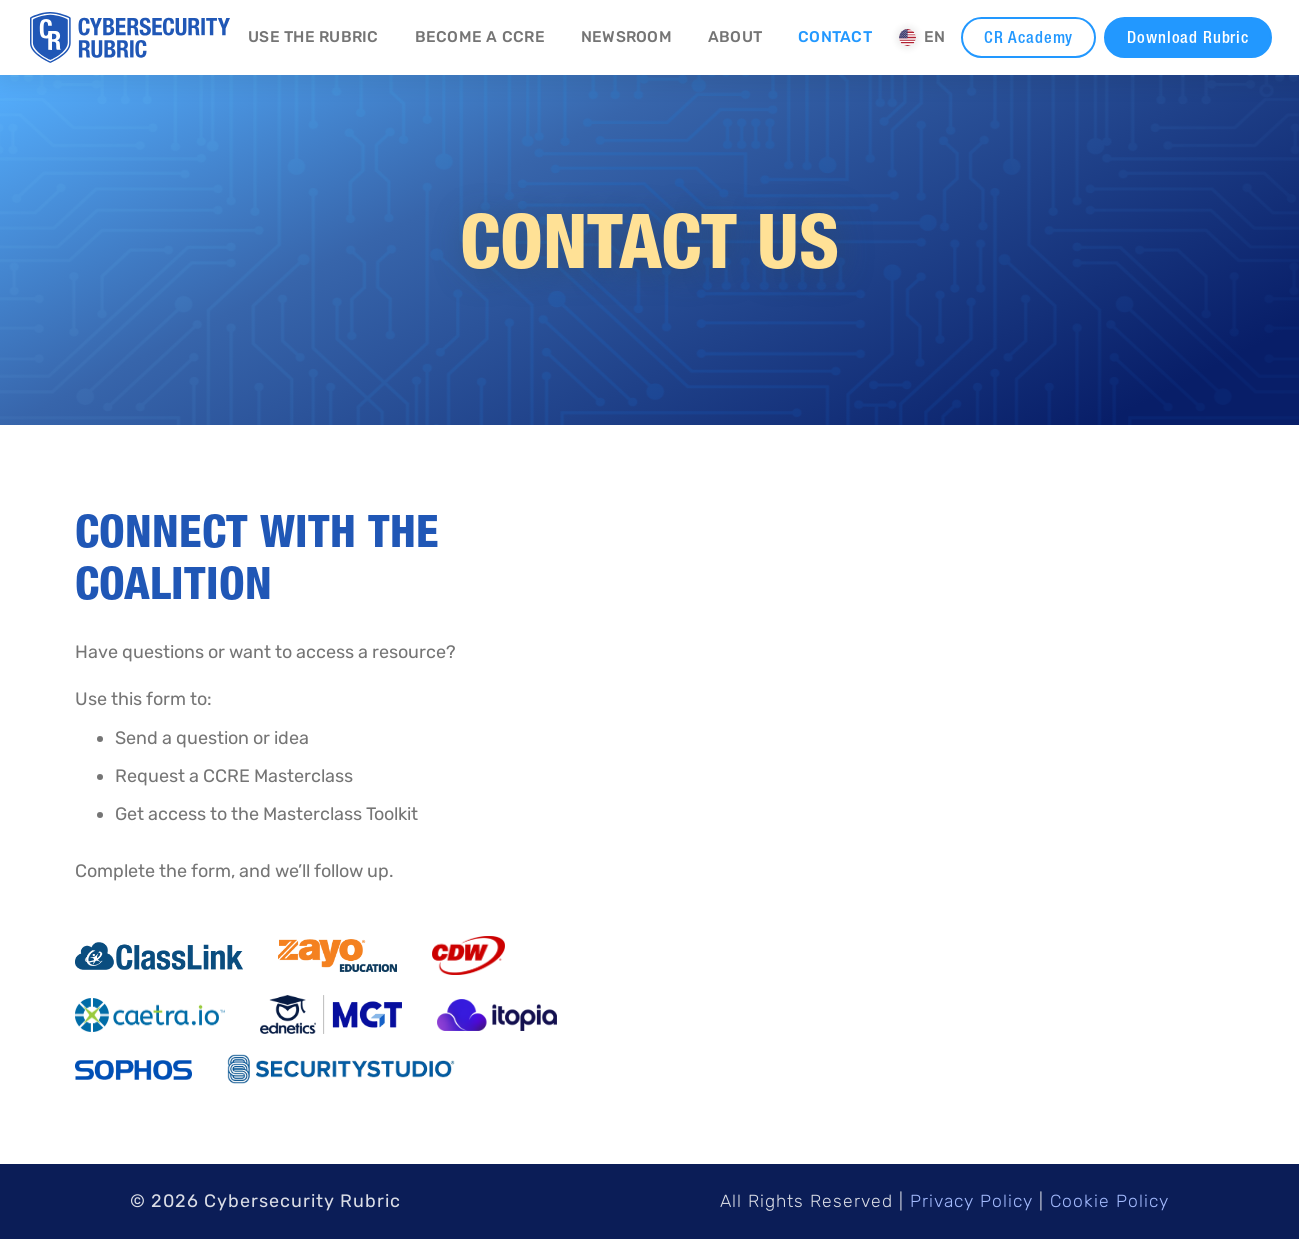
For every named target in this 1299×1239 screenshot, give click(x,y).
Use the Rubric (313, 37)
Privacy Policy (971, 1201)
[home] (130, 37)
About (735, 37)
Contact (835, 37)
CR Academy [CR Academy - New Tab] (1029, 37)
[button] (922, 37)
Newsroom (626, 37)
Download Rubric (1188, 37)
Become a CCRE (480, 37)
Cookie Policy (1109, 1201)
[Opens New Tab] (159, 956)
